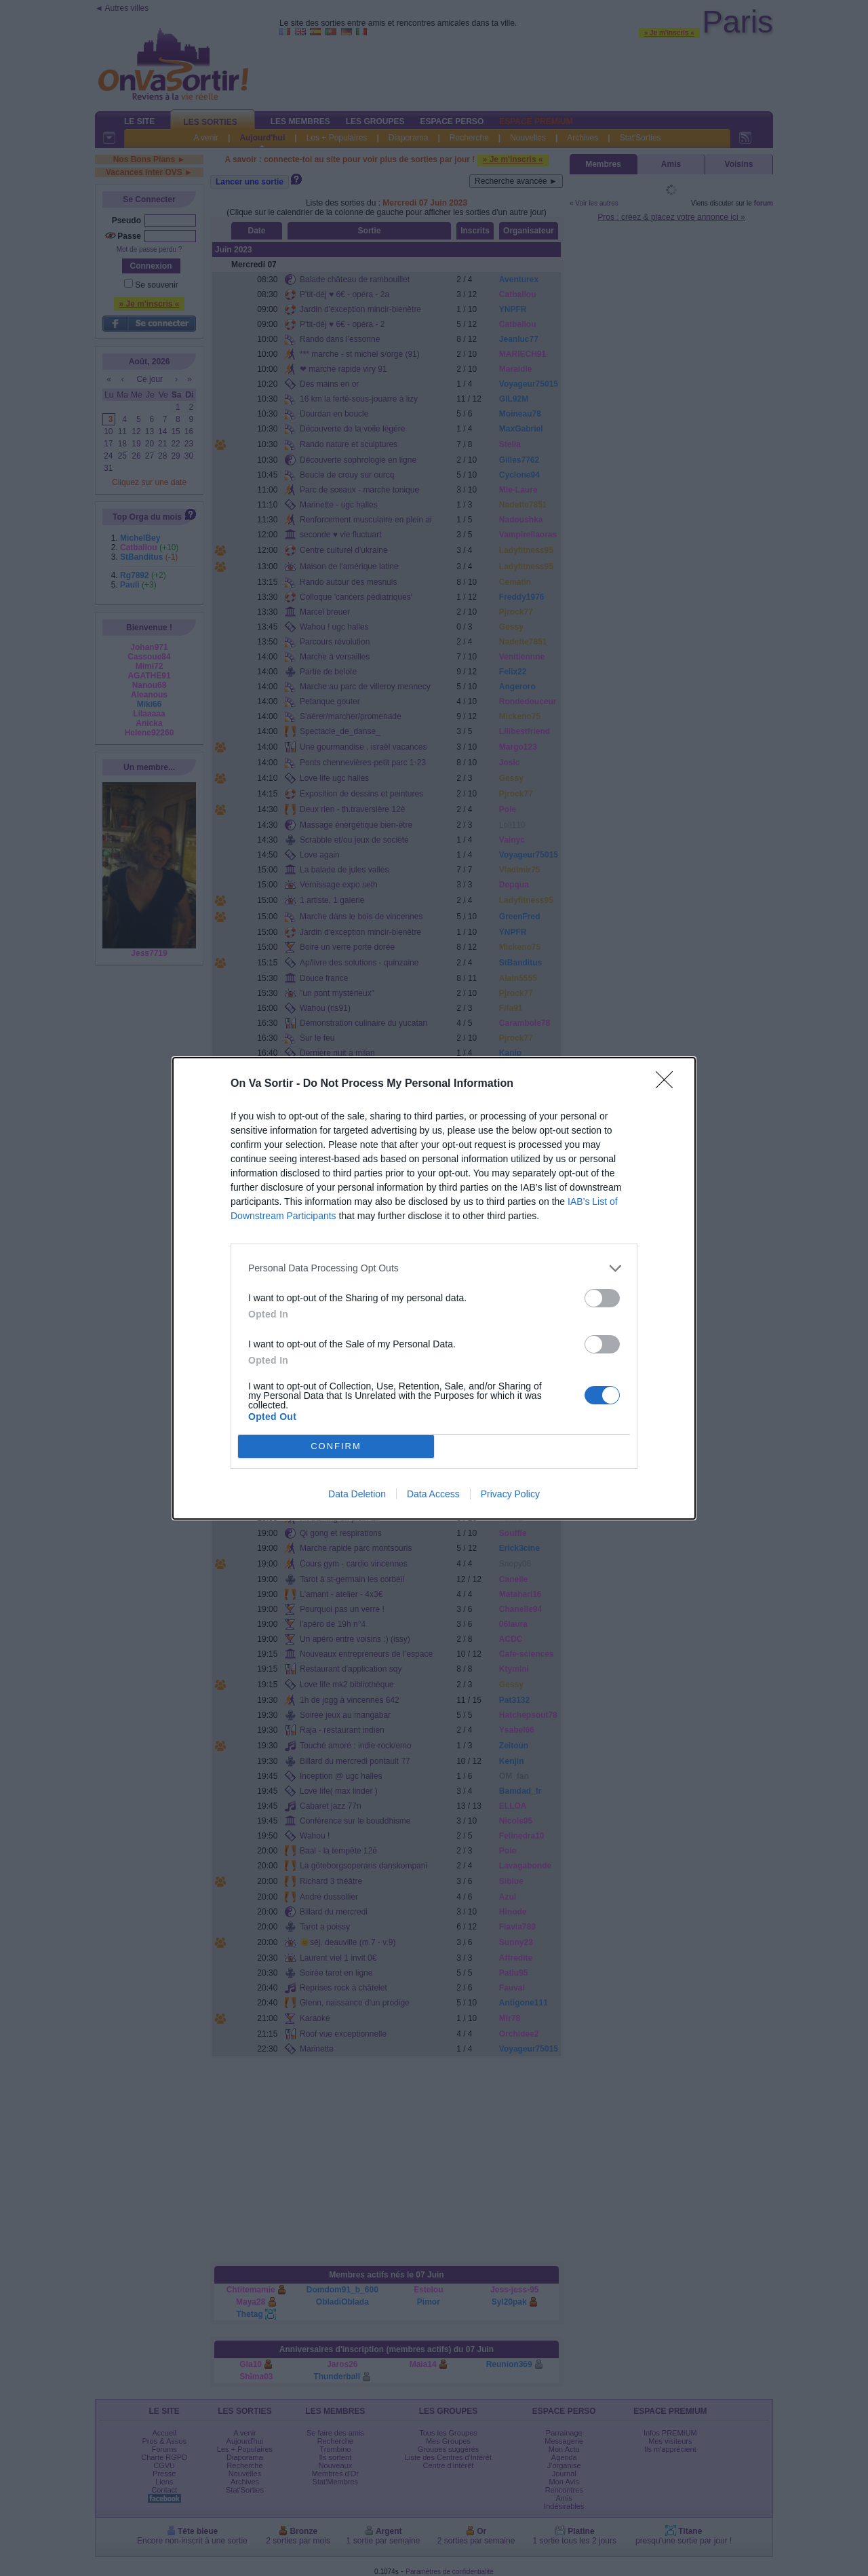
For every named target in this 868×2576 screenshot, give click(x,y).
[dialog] (434, 1288)
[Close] (669, 1084)
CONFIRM (336, 1446)
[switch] (602, 1298)
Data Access (433, 1493)
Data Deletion (357, 1493)
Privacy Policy (510, 1493)
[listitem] (434, 1268)
